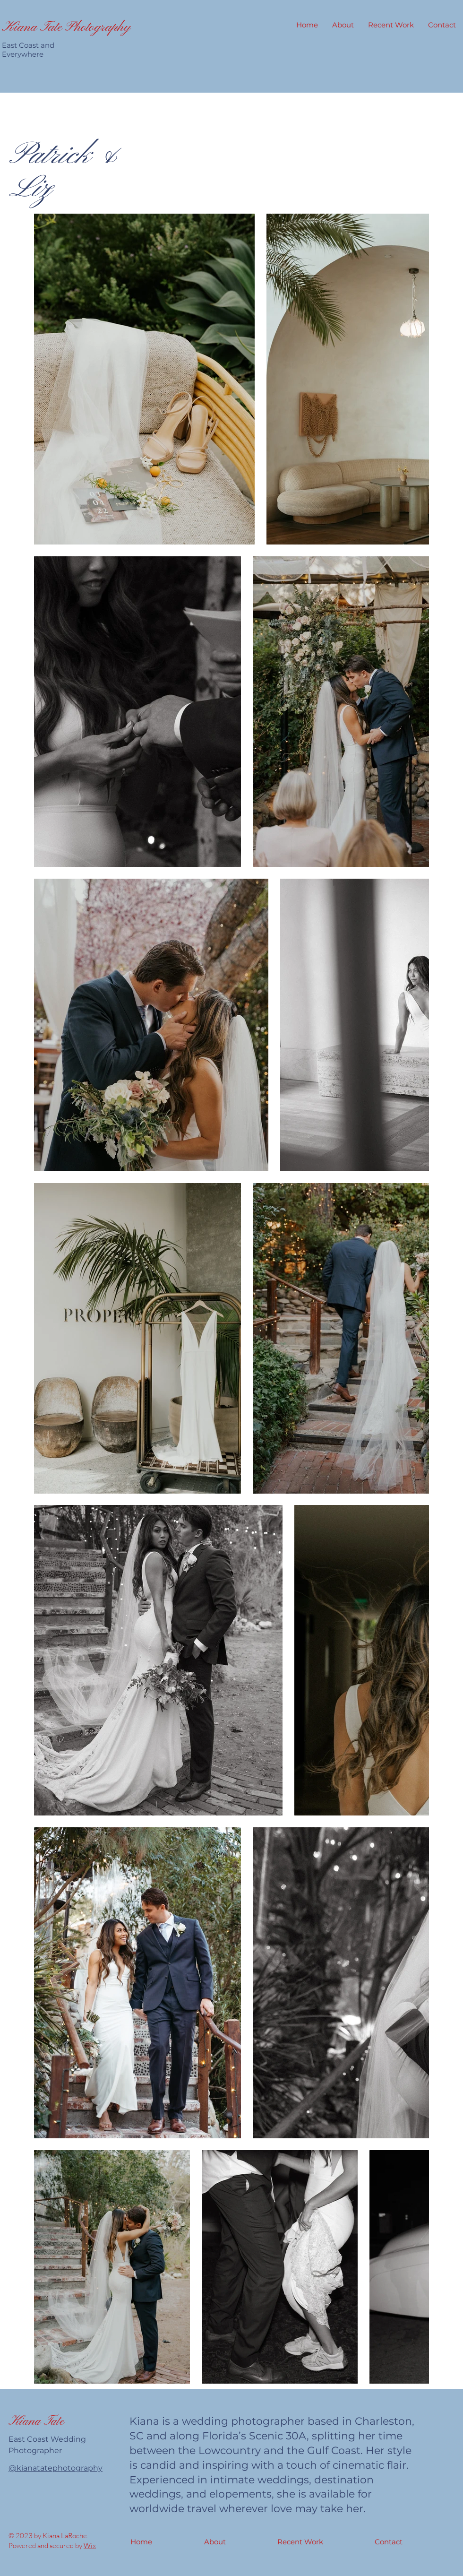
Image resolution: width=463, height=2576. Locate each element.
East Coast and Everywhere (28, 50)
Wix (90, 2545)
